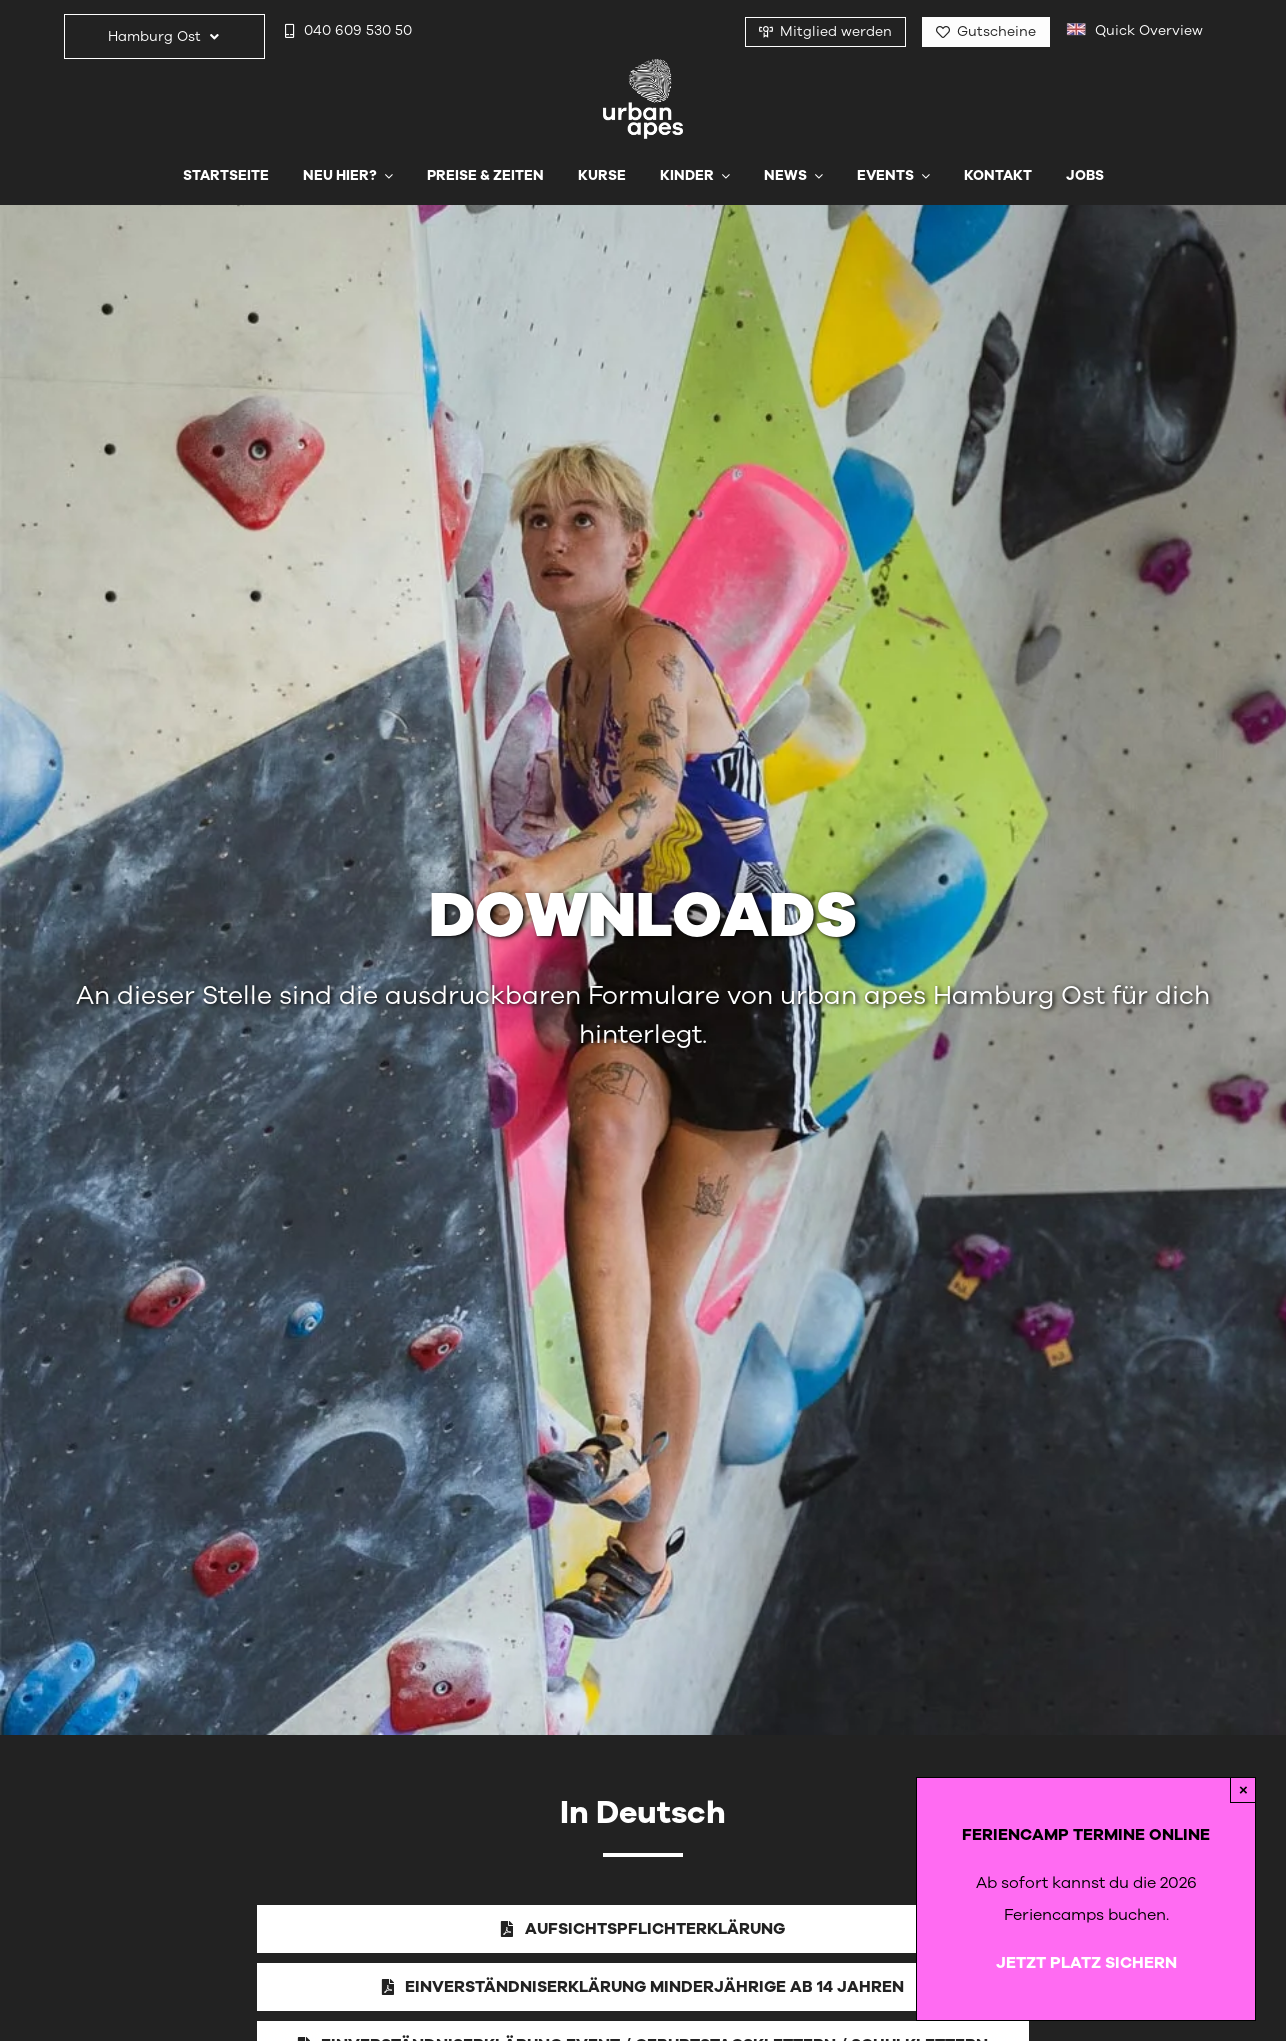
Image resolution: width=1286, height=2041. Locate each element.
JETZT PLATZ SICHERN (1086, 1963)
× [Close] (1243, 1789)
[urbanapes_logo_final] (643, 67)
